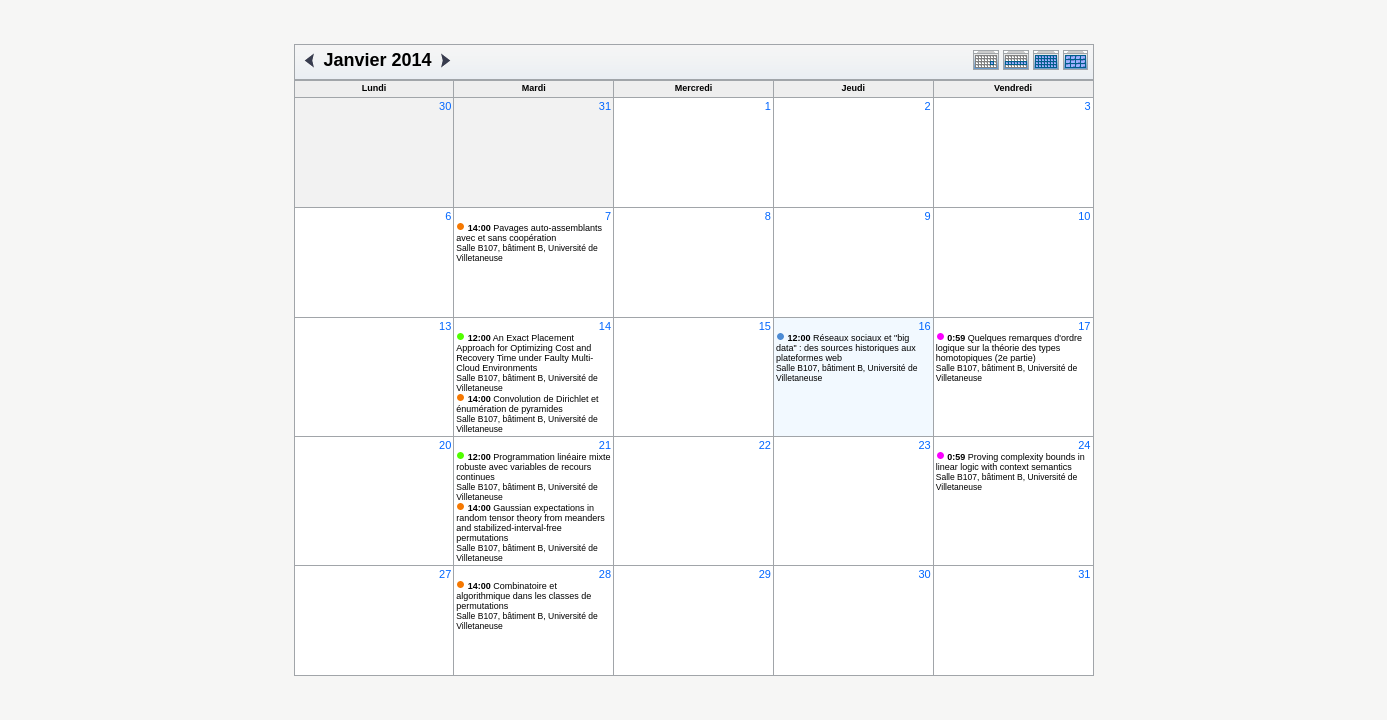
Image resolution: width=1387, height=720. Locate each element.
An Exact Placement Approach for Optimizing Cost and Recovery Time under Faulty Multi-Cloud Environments (524, 353)
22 (765, 445)
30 (445, 106)
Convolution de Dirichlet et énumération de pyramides (527, 404)
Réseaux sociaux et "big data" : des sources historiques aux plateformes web (846, 348)
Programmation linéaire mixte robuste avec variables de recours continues (533, 467)
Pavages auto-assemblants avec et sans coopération (529, 233)
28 (605, 574)
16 (924, 326)
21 (605, 445)
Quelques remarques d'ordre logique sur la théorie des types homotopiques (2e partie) (1009, 348)
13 (445, 326)
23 (924, 445)
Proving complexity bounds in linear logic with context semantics (1010, 462)
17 (1084, 326)
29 (765, 574)
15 (765, 326)
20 (445, 445)
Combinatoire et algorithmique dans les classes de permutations (523, 596)
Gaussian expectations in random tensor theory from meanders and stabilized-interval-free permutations (530, 523)
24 (1084, 445)
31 (605, 106)
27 (445, 574)
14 (605, 326)
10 (1084, 216)
